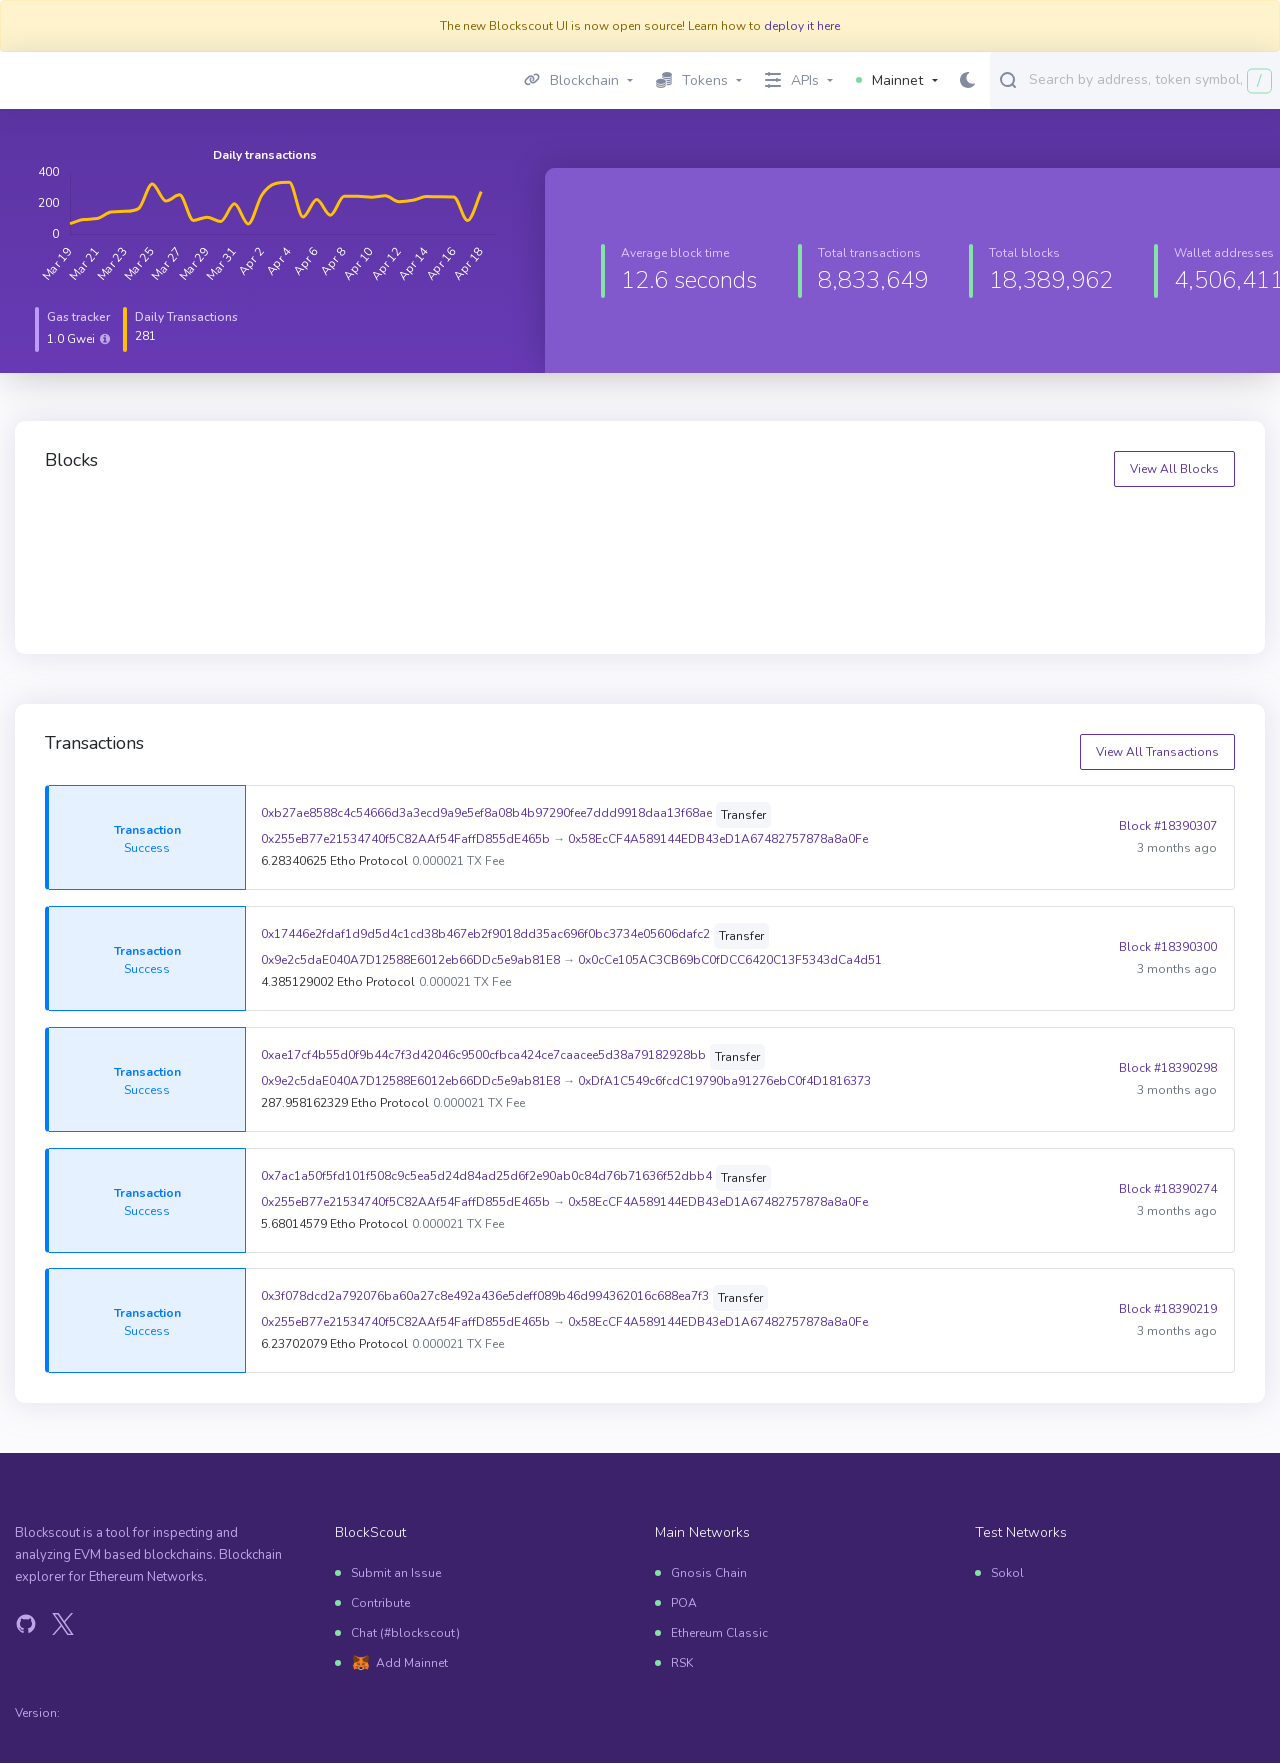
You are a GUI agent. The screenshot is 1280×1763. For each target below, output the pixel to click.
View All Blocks (1174, 469)
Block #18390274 (1168, 1189)
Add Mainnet (412, 1663)
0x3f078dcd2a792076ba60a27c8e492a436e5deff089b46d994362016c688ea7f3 (485, 1296)
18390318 (1008, 525)
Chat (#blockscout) (405, 1633)
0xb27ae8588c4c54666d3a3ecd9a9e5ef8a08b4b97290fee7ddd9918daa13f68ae (486, 813)
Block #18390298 (1168, 1068)
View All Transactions (1157, 752)
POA (684, 1603)
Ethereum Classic (719, 1633)
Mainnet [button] (889, 80)
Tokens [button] (692, 80)
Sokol (1007, 1573)
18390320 (398, 525)
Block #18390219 (1168, 1309)
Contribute (380, 1603)
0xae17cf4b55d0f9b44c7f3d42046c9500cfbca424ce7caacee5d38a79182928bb (483, 1055)
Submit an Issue (396, 1573)
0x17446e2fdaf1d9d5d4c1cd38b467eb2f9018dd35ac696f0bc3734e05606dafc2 (485, 934)
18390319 (703, 525)
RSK (682, 1663)
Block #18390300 (1168, 947)
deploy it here (802, 26)
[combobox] (1150, 79)
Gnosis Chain (709, 1573)
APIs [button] (792, 80)
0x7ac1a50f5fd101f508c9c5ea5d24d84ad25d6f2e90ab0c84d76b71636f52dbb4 (486, 1176)
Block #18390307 (1168, 826)
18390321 (93, 525)
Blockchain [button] (571, 80)
